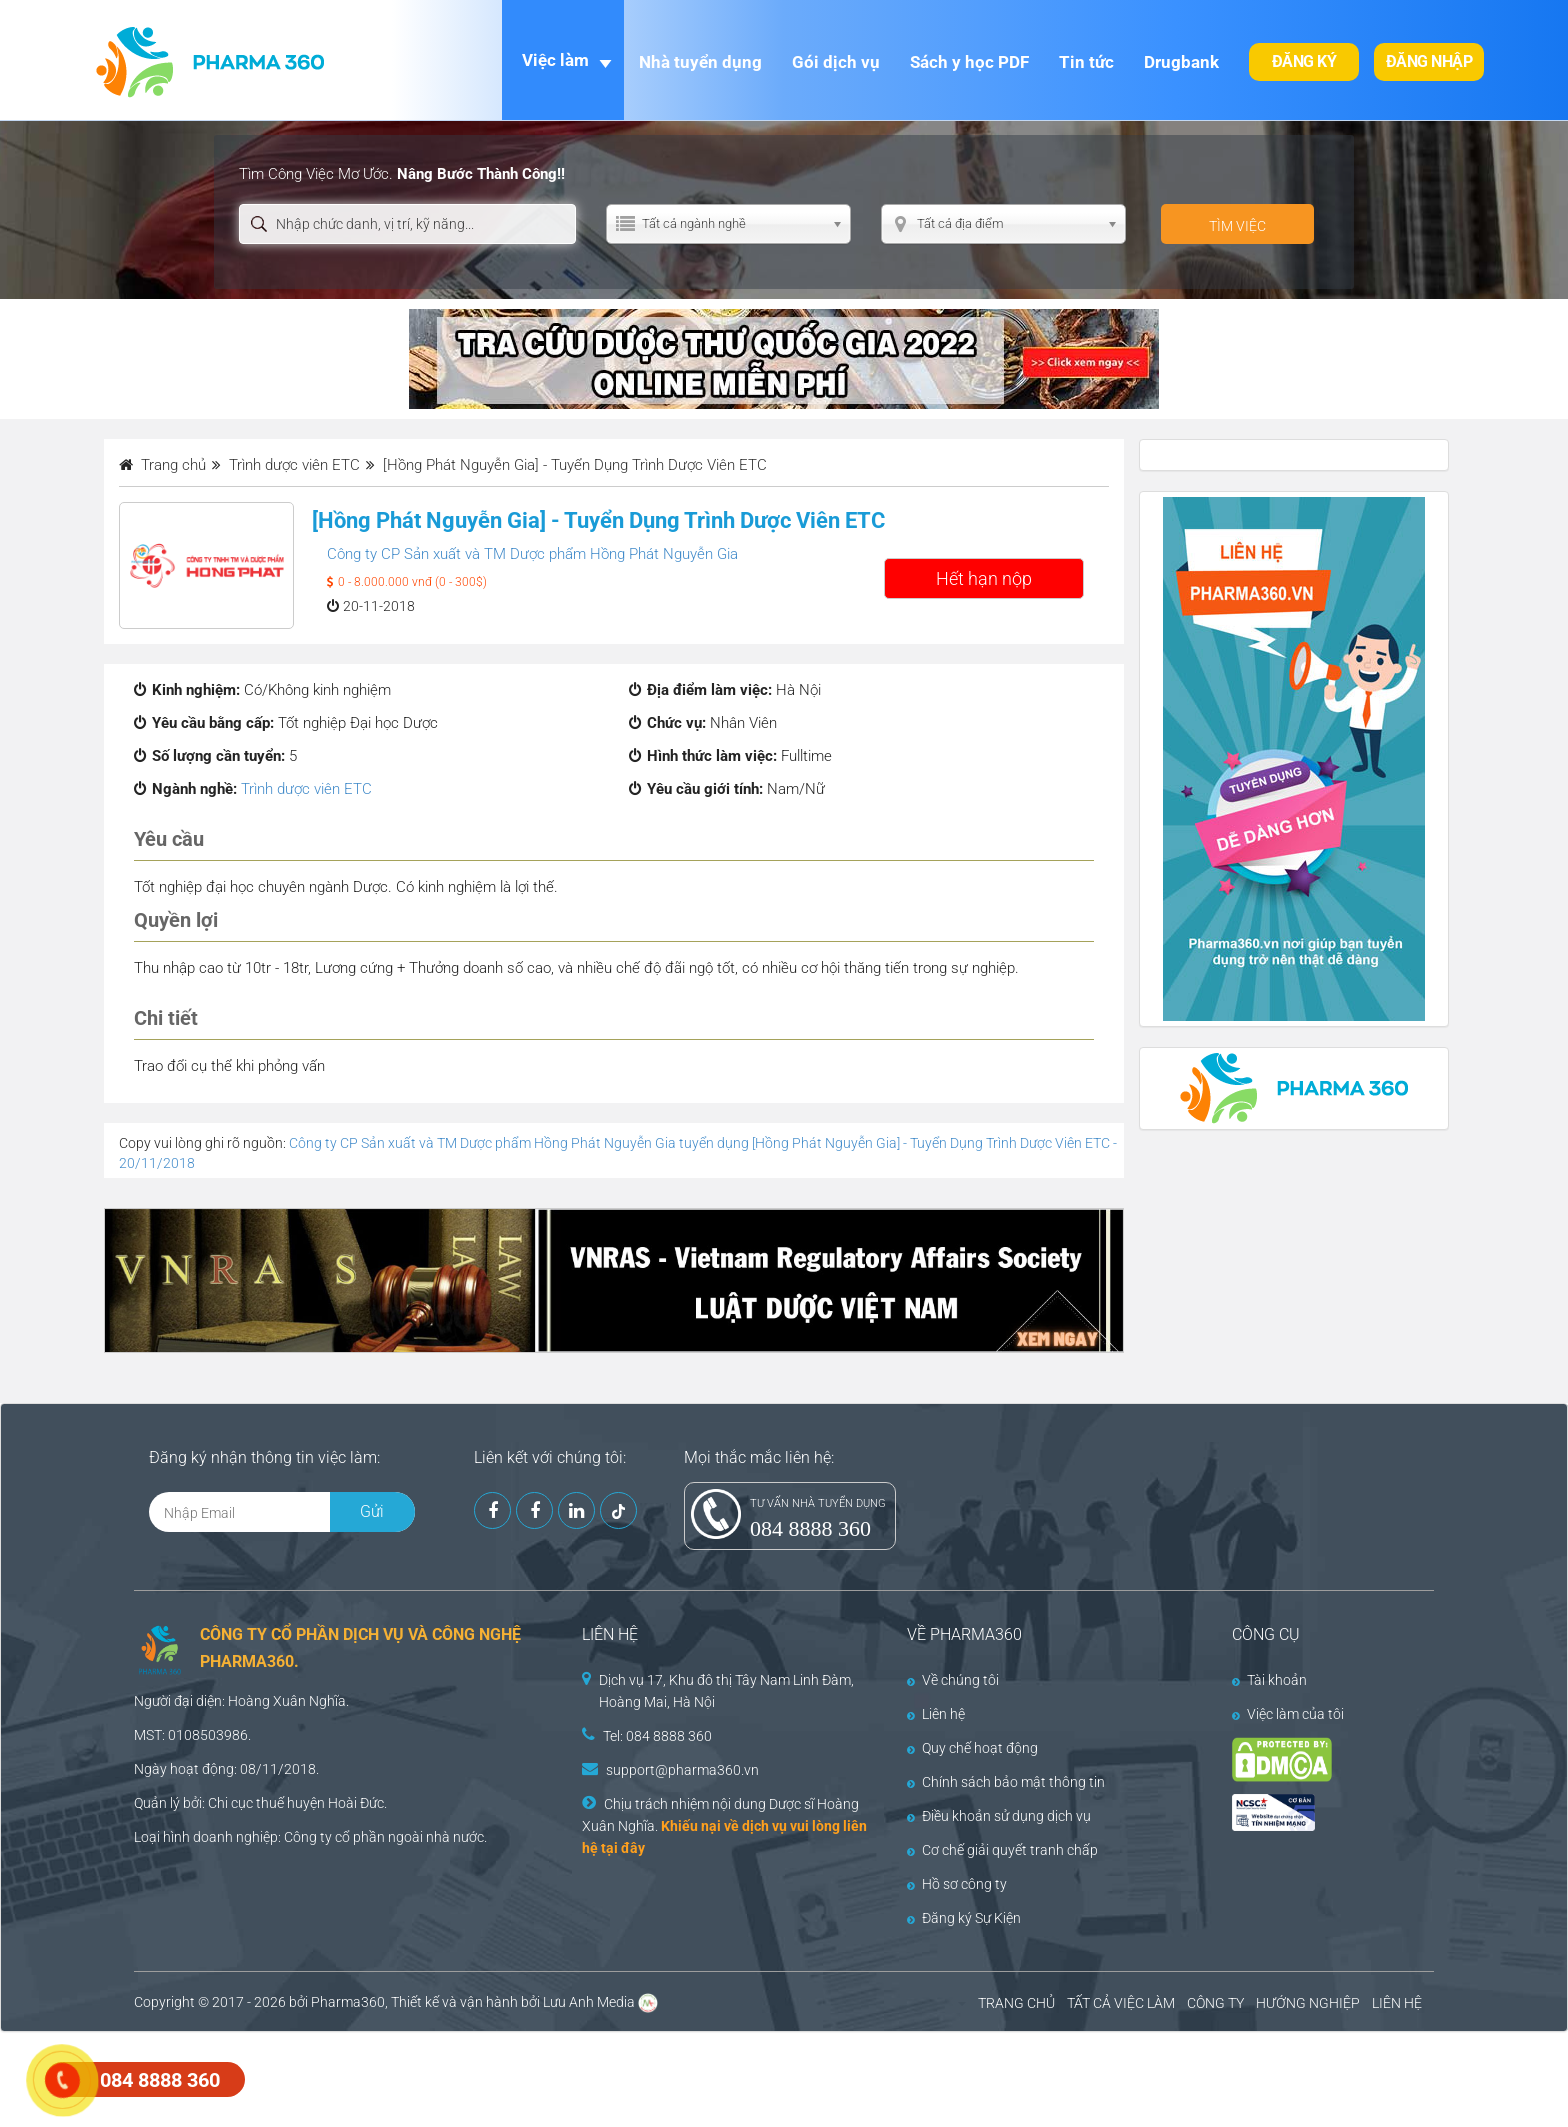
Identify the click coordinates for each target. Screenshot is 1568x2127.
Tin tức (1086, 62)
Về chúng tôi (953, 1680)
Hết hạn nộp (984, 578)
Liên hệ (936, 1714)
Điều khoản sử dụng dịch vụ (999, 1816)
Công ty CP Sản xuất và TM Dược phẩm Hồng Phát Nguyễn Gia (532, 554)
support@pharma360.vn (682, 1770)
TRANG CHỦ (1016, 2003)
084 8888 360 (810, 1528)
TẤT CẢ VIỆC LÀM (1121, 2003)
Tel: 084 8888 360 (657, 1736)
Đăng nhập (1429, 61)
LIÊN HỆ (1397, 2003)
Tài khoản (1269, 1680)
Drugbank (1181, 62)
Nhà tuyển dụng (700, 62)
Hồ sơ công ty (957, 1884)
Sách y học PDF (969, 62)
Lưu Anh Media (589, 2002)
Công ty (308, 1837)
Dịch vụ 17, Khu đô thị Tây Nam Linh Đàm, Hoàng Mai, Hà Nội (726, 1691)
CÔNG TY (1215, 2003)
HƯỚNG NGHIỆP (1308, 2003)
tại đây (623, 1848)
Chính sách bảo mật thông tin (1006, 1782)
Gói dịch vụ (836, 62)
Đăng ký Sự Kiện (964, 1918)
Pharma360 (348, 2002)
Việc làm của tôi (1288, 1714)
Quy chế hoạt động (972, 1748)
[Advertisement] (364, 2077)
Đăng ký (1304, 61)
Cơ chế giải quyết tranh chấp (1002, 1850)
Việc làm (555, 60)
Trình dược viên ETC (306, 789)
